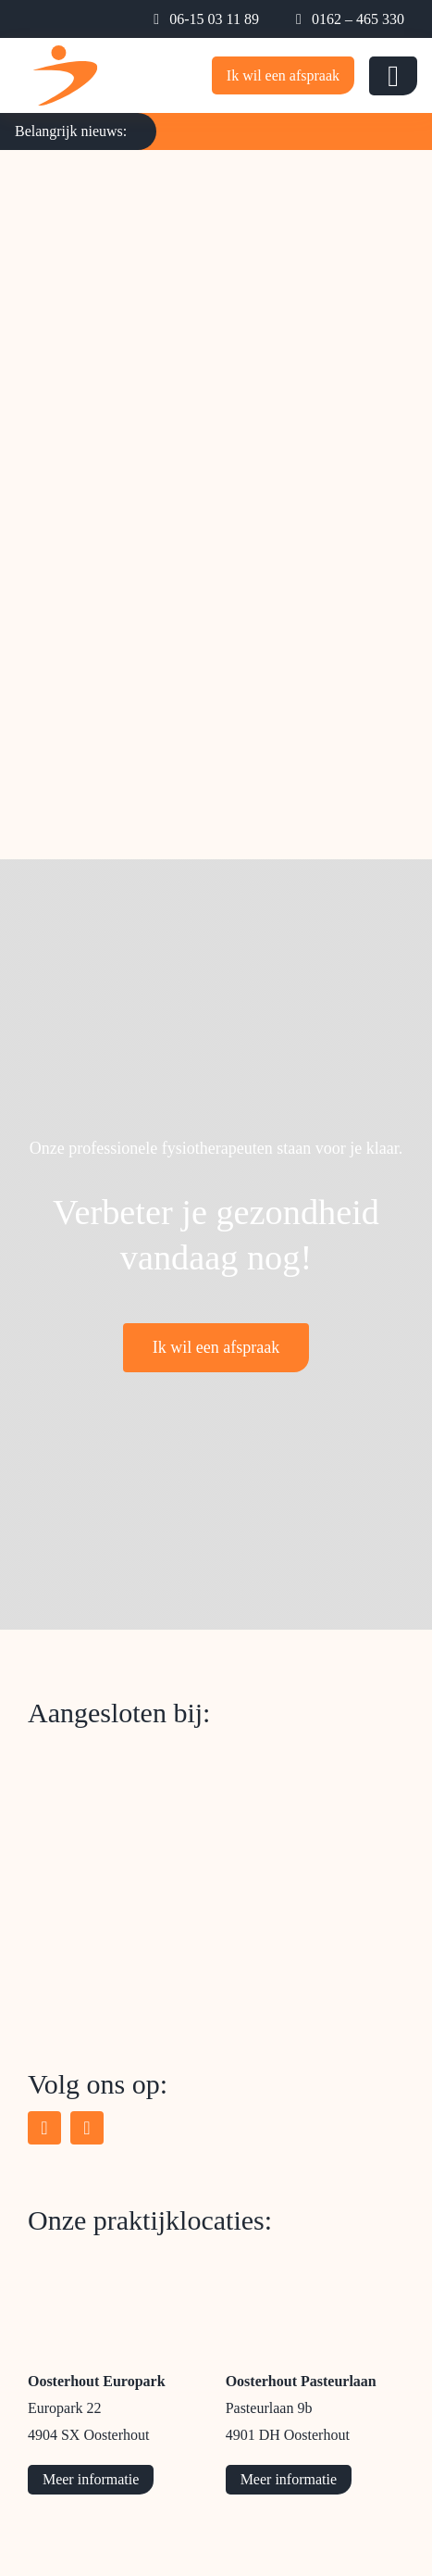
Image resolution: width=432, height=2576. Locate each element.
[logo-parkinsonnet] (101, 1932)
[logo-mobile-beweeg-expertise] (65, 53)
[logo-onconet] (97, 1993)
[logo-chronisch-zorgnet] (129, 1871)
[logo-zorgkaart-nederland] (112, 1748)
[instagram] (87, 2128)
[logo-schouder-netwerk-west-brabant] (135, 1810)
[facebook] (44, 2128)
